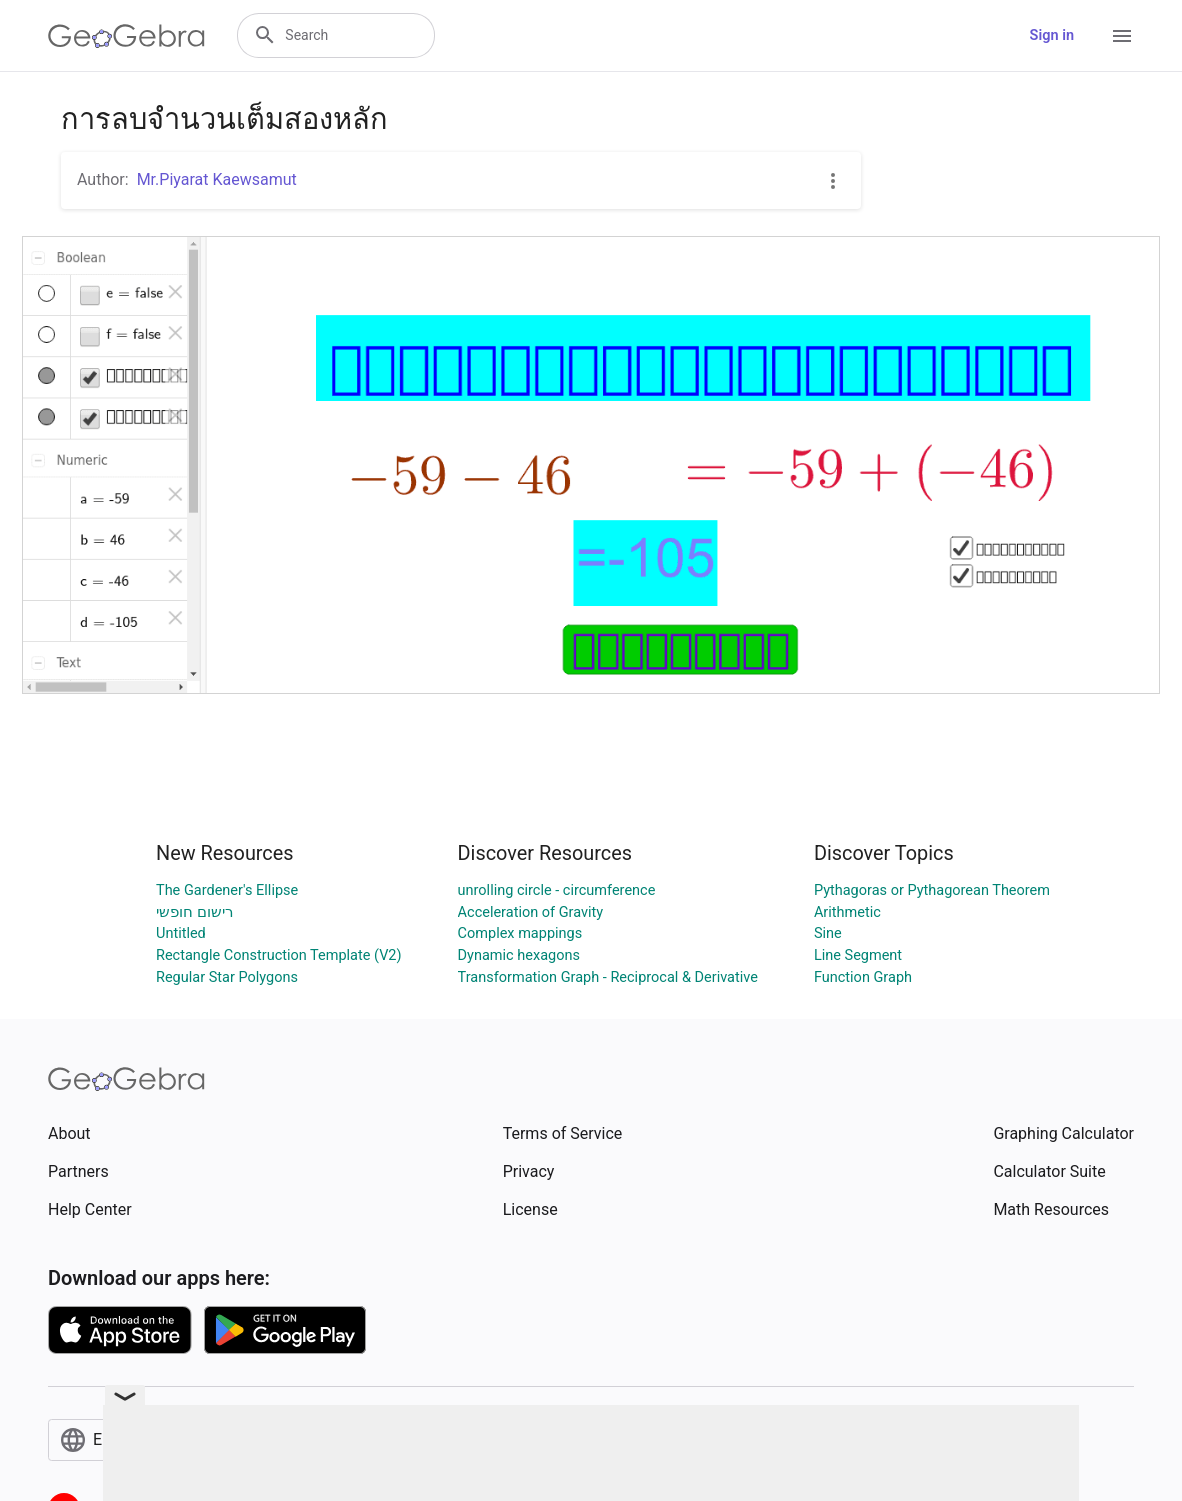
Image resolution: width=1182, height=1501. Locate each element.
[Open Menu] (1122, 36)
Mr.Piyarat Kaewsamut (217, 179)
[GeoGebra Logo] (126, 36)
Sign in (1052, 35)
